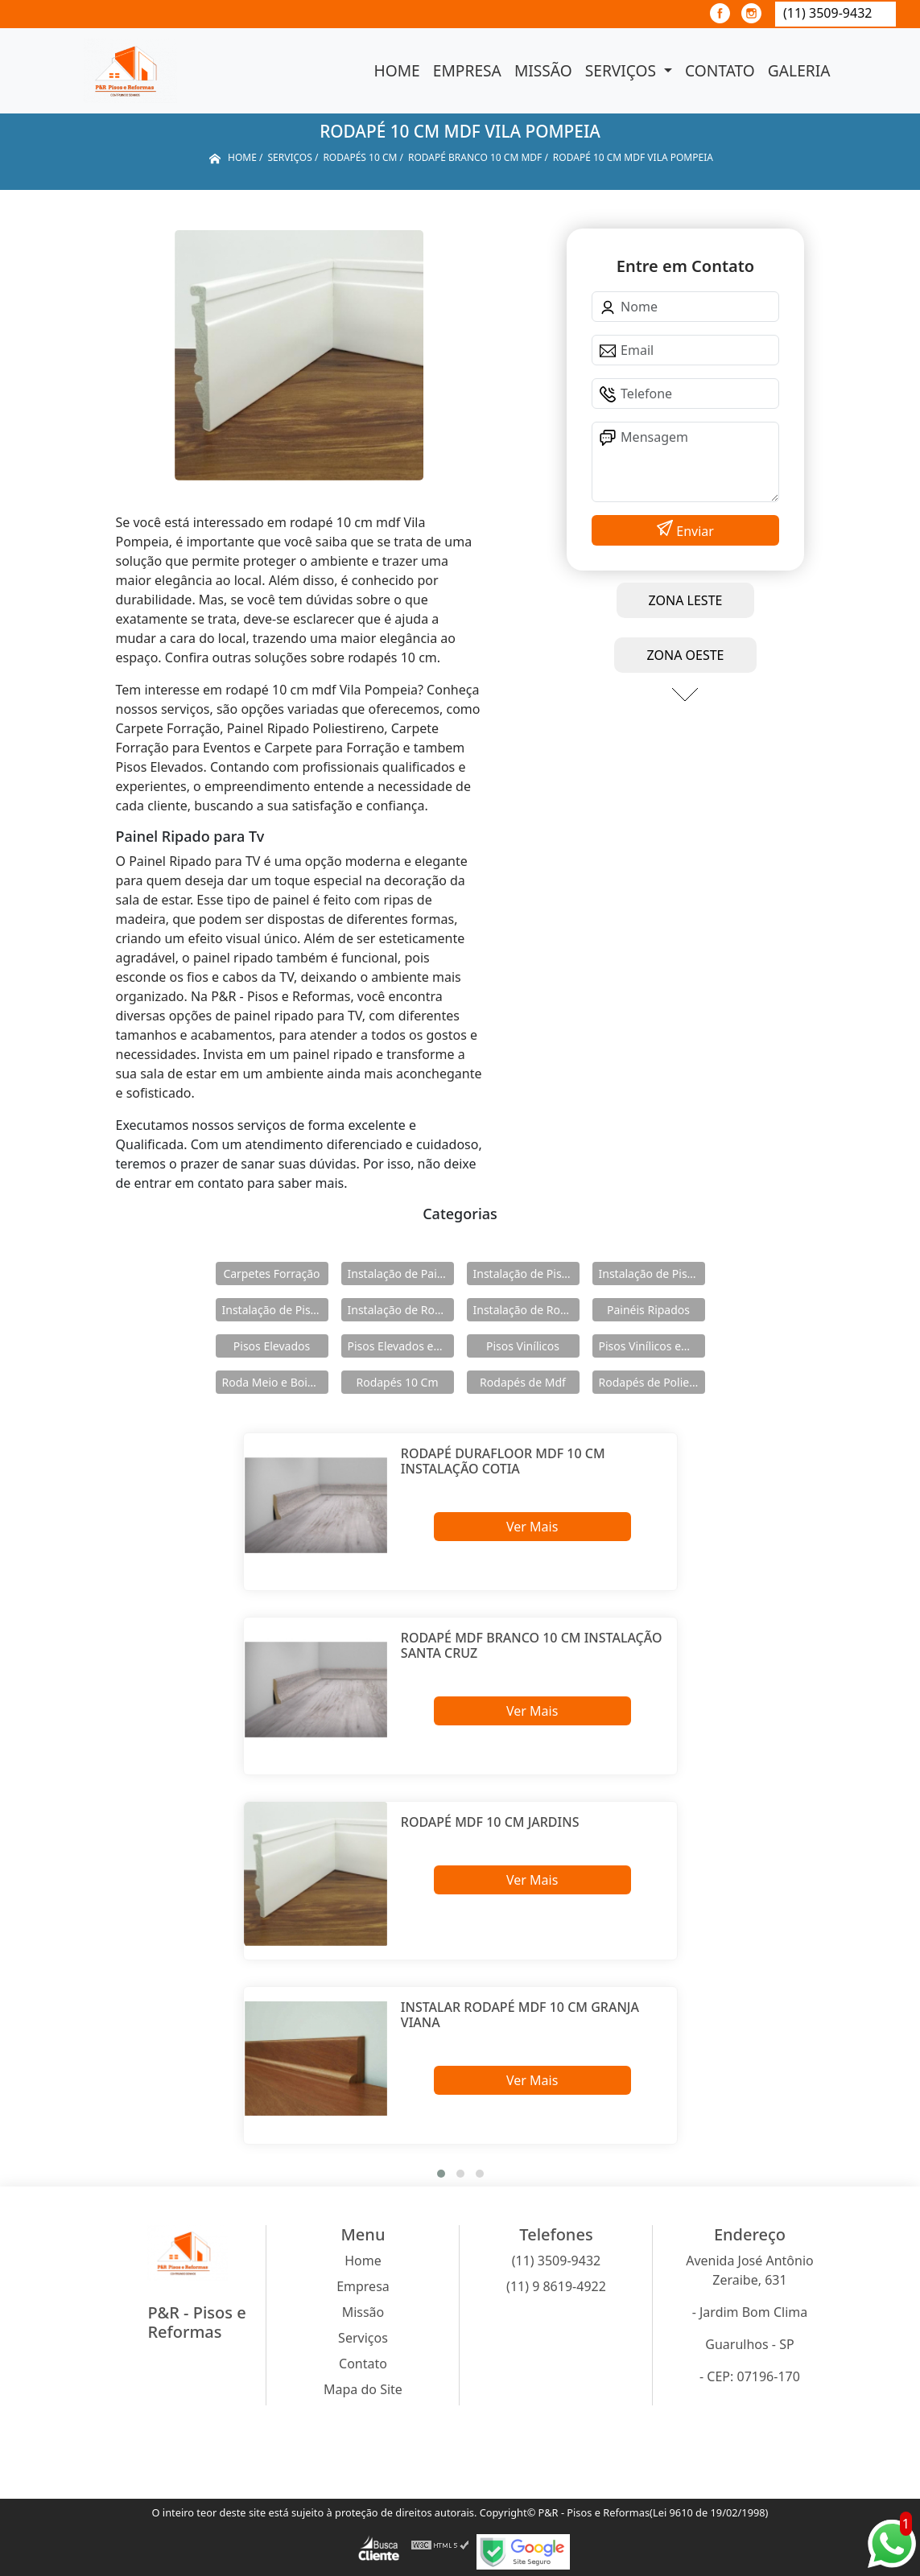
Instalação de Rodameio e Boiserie (401, 1309)
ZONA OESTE (685, 655)
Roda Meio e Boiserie (275, 1382)
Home (397, 70)
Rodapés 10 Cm (397, 1382)
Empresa (467, 70)
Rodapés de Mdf (523, 1382)
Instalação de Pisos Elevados (526, 1273)
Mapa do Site (363, 2389)
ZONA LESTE (686, 600)
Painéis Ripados (648, 1309)
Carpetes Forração (271, 1273)
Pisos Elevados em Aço (401, 1346)
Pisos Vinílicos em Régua (652, 1346)
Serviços (622, 70)
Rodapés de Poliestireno (652, 1382)
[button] (441, 2174)
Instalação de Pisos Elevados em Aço (652, 1273)
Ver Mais (532, 1526)
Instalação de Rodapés (526, 1309)
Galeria (799, 70)
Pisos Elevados (271, 1346)
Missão (543, 70)
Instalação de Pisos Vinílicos (275, 1309)
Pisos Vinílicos (522, 1346)
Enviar (693, 531)
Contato (720, 70)
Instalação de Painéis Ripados (401, 1273)
